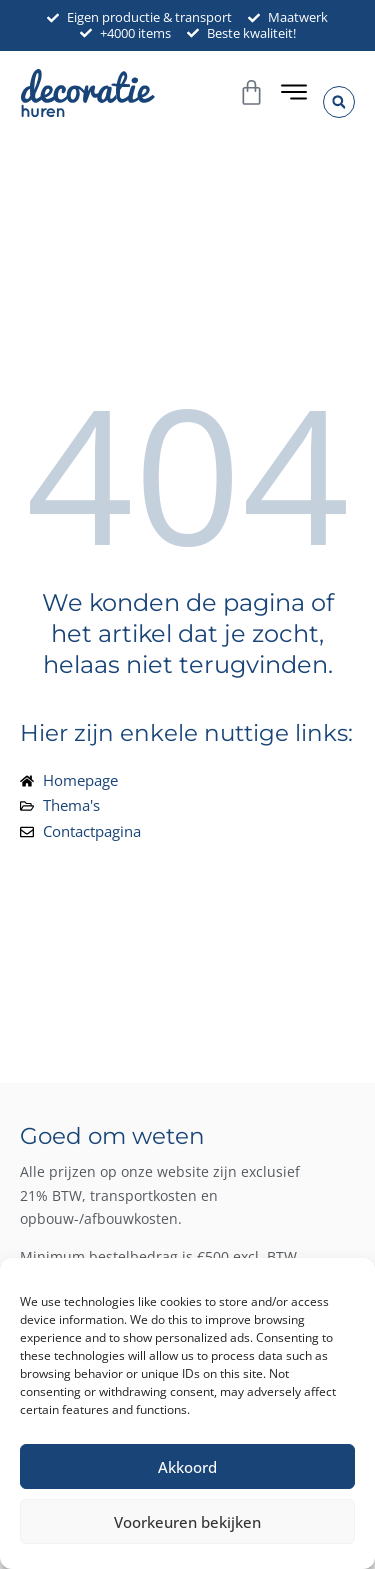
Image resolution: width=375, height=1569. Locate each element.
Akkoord (187, 1467)
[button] (339, 102)
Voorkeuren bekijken (187, 1522)
